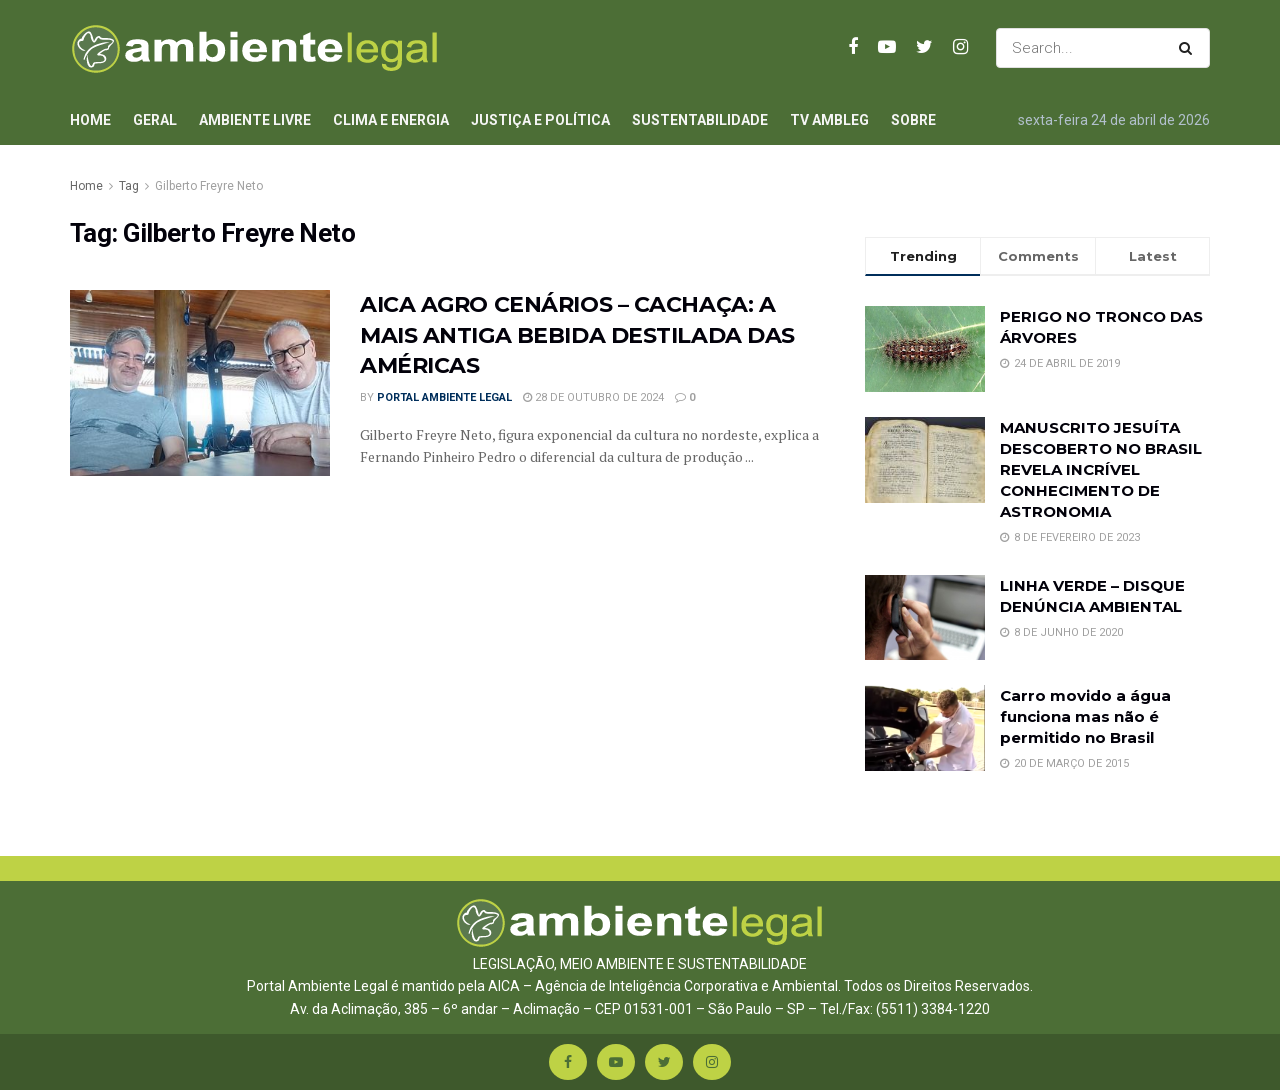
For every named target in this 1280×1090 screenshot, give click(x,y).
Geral (155, 120)
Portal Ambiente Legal (444, 397)
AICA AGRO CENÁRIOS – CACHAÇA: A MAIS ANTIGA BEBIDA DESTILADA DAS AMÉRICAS (577, 335)
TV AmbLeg (829, 120)
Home (90, 120)
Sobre (913, 120)
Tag (129, 186)
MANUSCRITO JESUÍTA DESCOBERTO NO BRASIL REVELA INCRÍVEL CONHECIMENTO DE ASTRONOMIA (1101, 469)
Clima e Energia (391, 120)
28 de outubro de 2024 (593, 397)
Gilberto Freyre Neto (209, 186)
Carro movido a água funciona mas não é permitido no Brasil (1085, 716)
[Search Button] (1189, 48)
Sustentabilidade (700, 120)
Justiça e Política (540, 120)
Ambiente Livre (255, 120)
